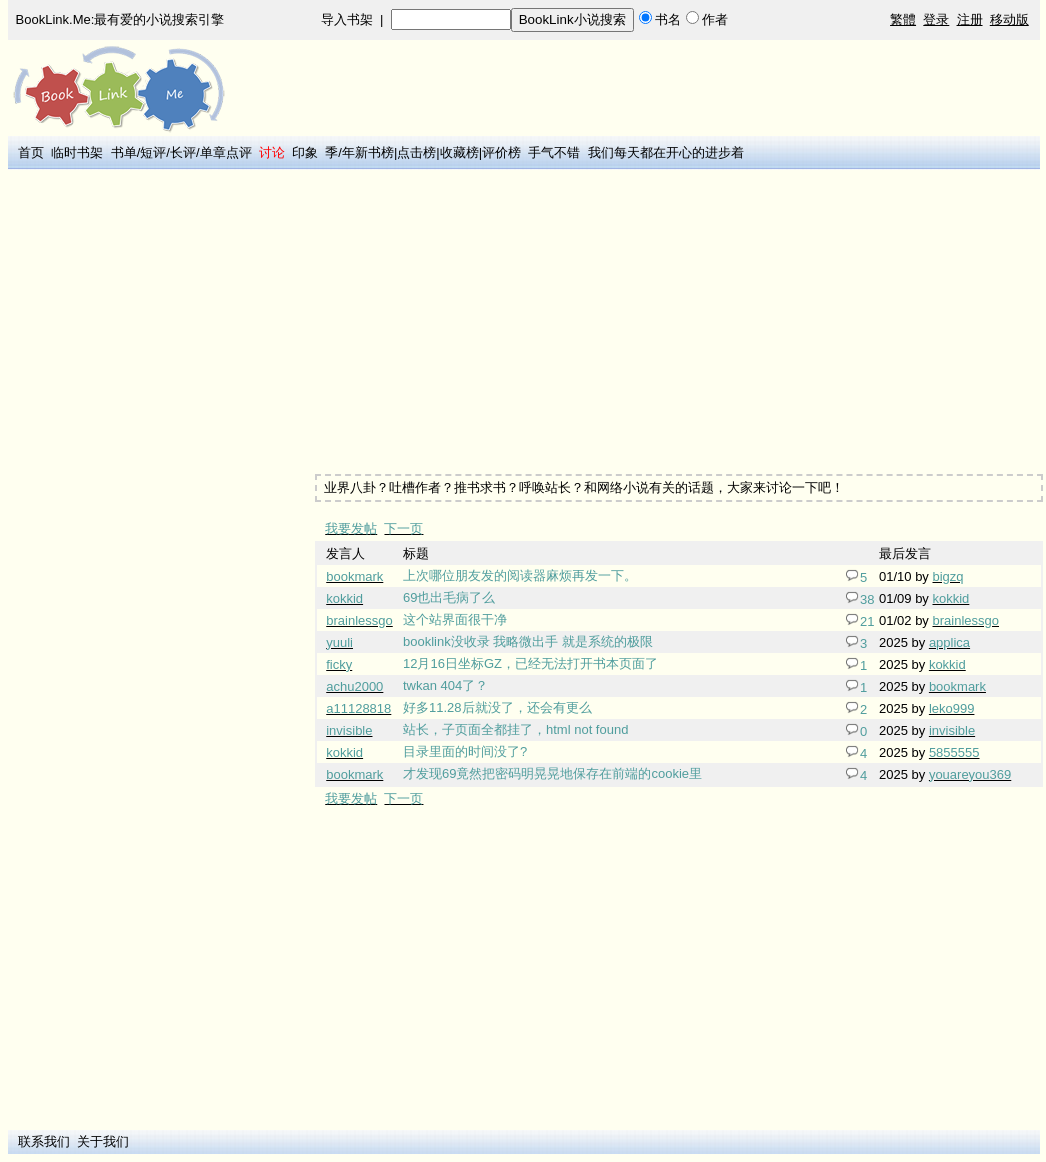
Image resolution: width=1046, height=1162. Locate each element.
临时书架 (77, 152)
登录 (936, 19)
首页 (31, 152)
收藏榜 (459, 152)
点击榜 (416, 152)
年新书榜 (368, 152)
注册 (970, 19)
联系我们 (44, 1141)
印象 (305, 152)
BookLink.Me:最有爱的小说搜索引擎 (120, 19)
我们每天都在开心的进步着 (666, 152)
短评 (153, 152)
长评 (183, 152)
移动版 (1009, 19)
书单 (124, 152)
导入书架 (347, 19)
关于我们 (103, 1141)
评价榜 (501, 152)
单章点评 (226, 152)
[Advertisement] (161, 473)
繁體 (903, 19)
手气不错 (554, 152)
